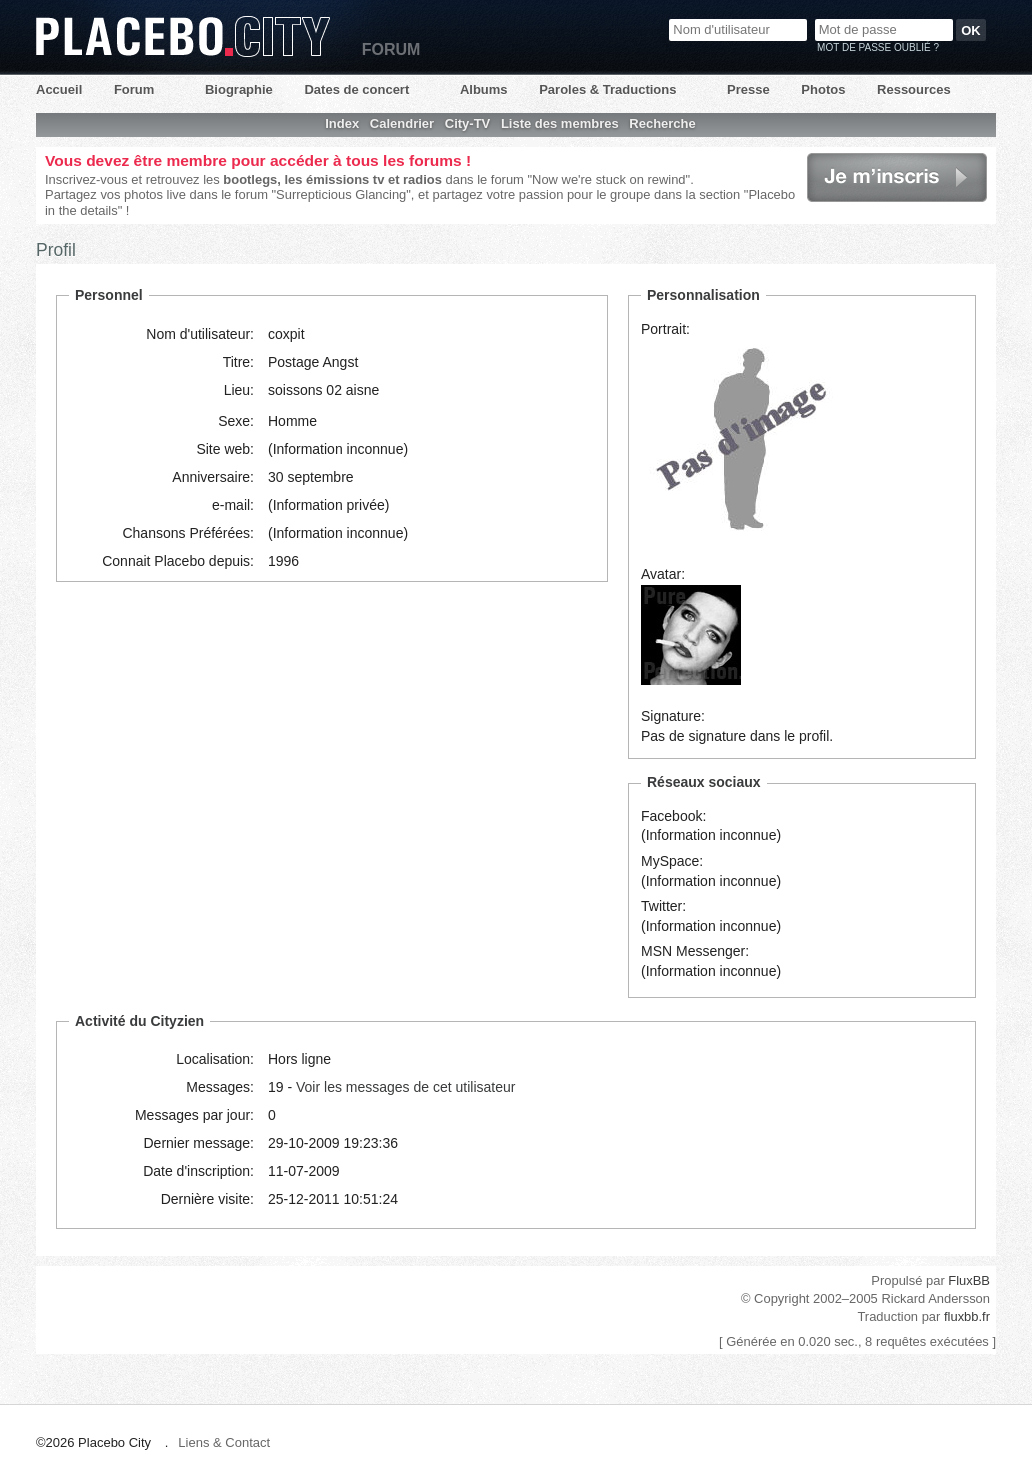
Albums (484, 89)
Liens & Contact (224, 1442)
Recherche (662, 123)
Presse (748, 89)
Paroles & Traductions (607, 89)
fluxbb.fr (967, 1316)
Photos (823, 89)
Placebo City (183, 36)
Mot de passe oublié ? (878, 47)
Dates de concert (356, 89)
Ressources (914, 89)
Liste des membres (560, 123)
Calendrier (402, 123)
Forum (134, 89)
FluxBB (969, 1280)
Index (342, 123)
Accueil (59, 89)
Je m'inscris (897, 177)
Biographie (239, 89)
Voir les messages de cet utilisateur (405, 1087)
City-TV (468, 123)
